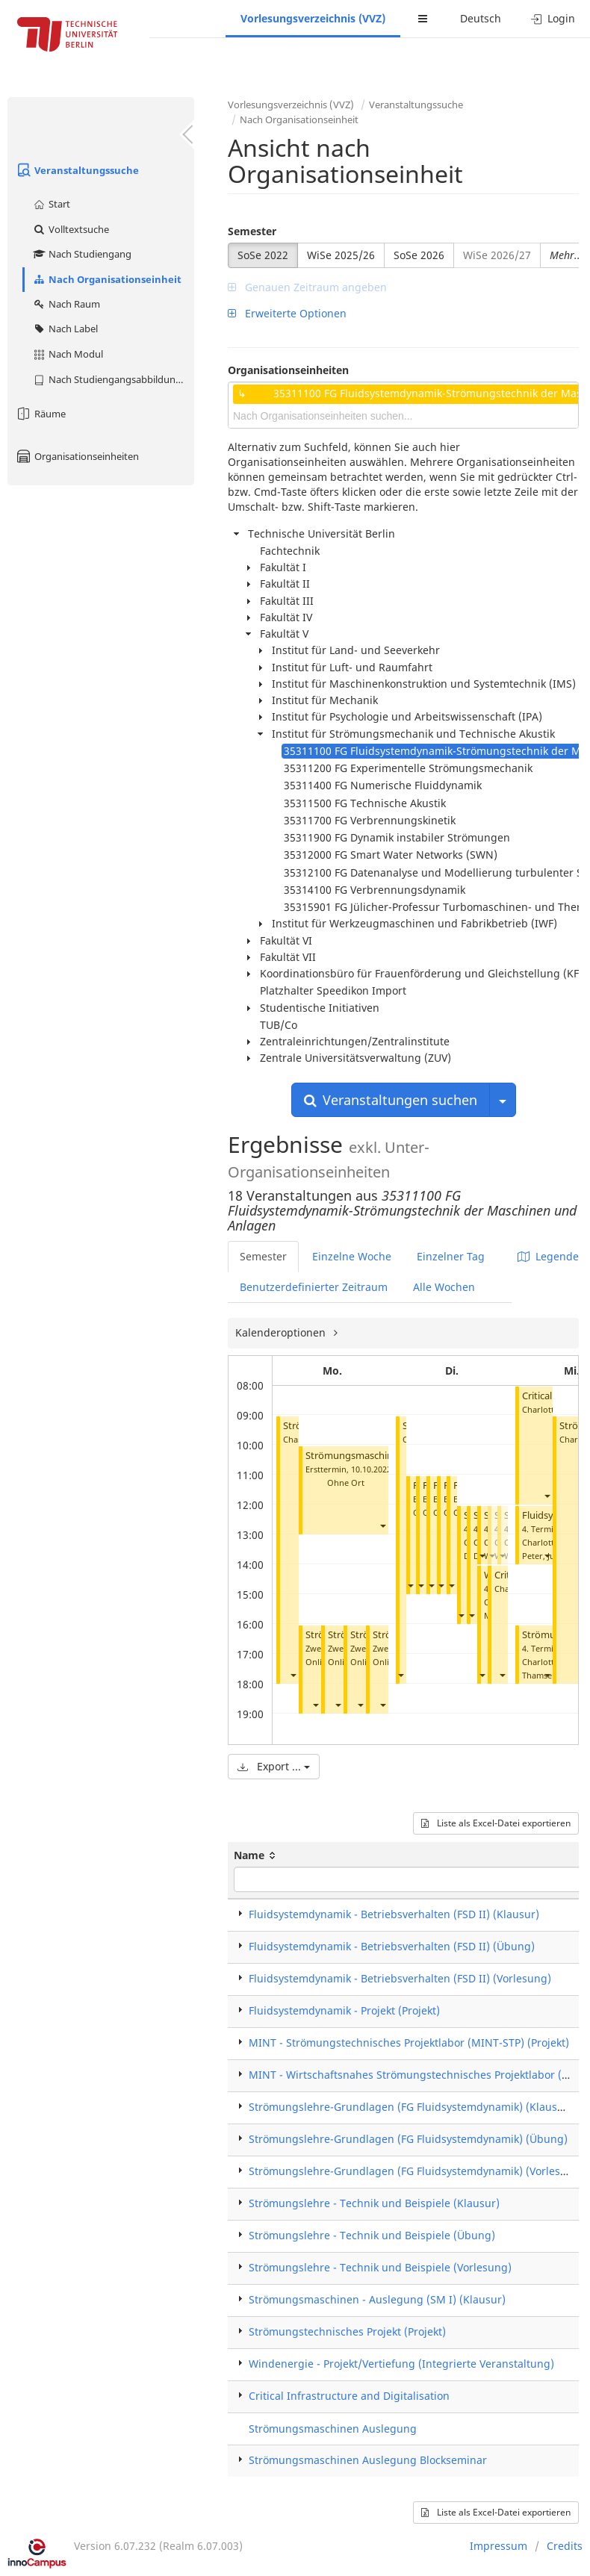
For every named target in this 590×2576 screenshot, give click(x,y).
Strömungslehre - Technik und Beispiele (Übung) (372, 2235)
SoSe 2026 (419, 255)
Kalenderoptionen (282, 1332)
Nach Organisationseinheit (106, 279)
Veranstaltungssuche (77, 170)
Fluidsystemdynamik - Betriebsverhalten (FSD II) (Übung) (392, 1946)
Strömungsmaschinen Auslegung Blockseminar (368, 2460)
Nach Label (65, 328)
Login (553, 18)
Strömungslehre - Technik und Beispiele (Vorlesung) (380, 2267)
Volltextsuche (70, 229)
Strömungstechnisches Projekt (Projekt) (347, 2331)
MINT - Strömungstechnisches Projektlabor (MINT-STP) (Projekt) (409, 2042)
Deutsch (480, 18)
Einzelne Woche (351, 1256)
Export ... (273, 1766)
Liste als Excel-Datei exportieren (496, 1823)
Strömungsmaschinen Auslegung (333, 2428)
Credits (565, 2546)
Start (51, 204)
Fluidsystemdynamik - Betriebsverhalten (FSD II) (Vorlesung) (400, 1978)
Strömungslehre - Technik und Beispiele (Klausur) (374, 2203)
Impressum (498, 2546)
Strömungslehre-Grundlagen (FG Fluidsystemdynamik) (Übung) (408, 2139)
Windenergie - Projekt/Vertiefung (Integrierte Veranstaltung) (401, 2363)
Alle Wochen (444, 1287)
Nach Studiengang (81, 254)
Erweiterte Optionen (287, 313)
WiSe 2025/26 (341, 255)
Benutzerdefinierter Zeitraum (314, 1287)
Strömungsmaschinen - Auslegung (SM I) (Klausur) (377, 2299)
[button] (292, 1675)
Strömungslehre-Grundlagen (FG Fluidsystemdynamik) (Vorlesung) (416, 2171)
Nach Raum (66, 304)
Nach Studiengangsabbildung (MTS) (113, 379)
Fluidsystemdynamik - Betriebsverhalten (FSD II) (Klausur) (394, 1914)
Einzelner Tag (451, 1256)
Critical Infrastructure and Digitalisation (349, 2396)
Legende (548, 1256)
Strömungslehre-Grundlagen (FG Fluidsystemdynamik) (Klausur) (410, 2107)
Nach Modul (67, 354)
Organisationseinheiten (77, 456)
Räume (40, 413)
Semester (252, 231)
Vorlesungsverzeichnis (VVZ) (312, 18)
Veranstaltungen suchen (390, 1100)
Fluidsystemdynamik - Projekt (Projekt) (344, 2010)
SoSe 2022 (262, 255)
